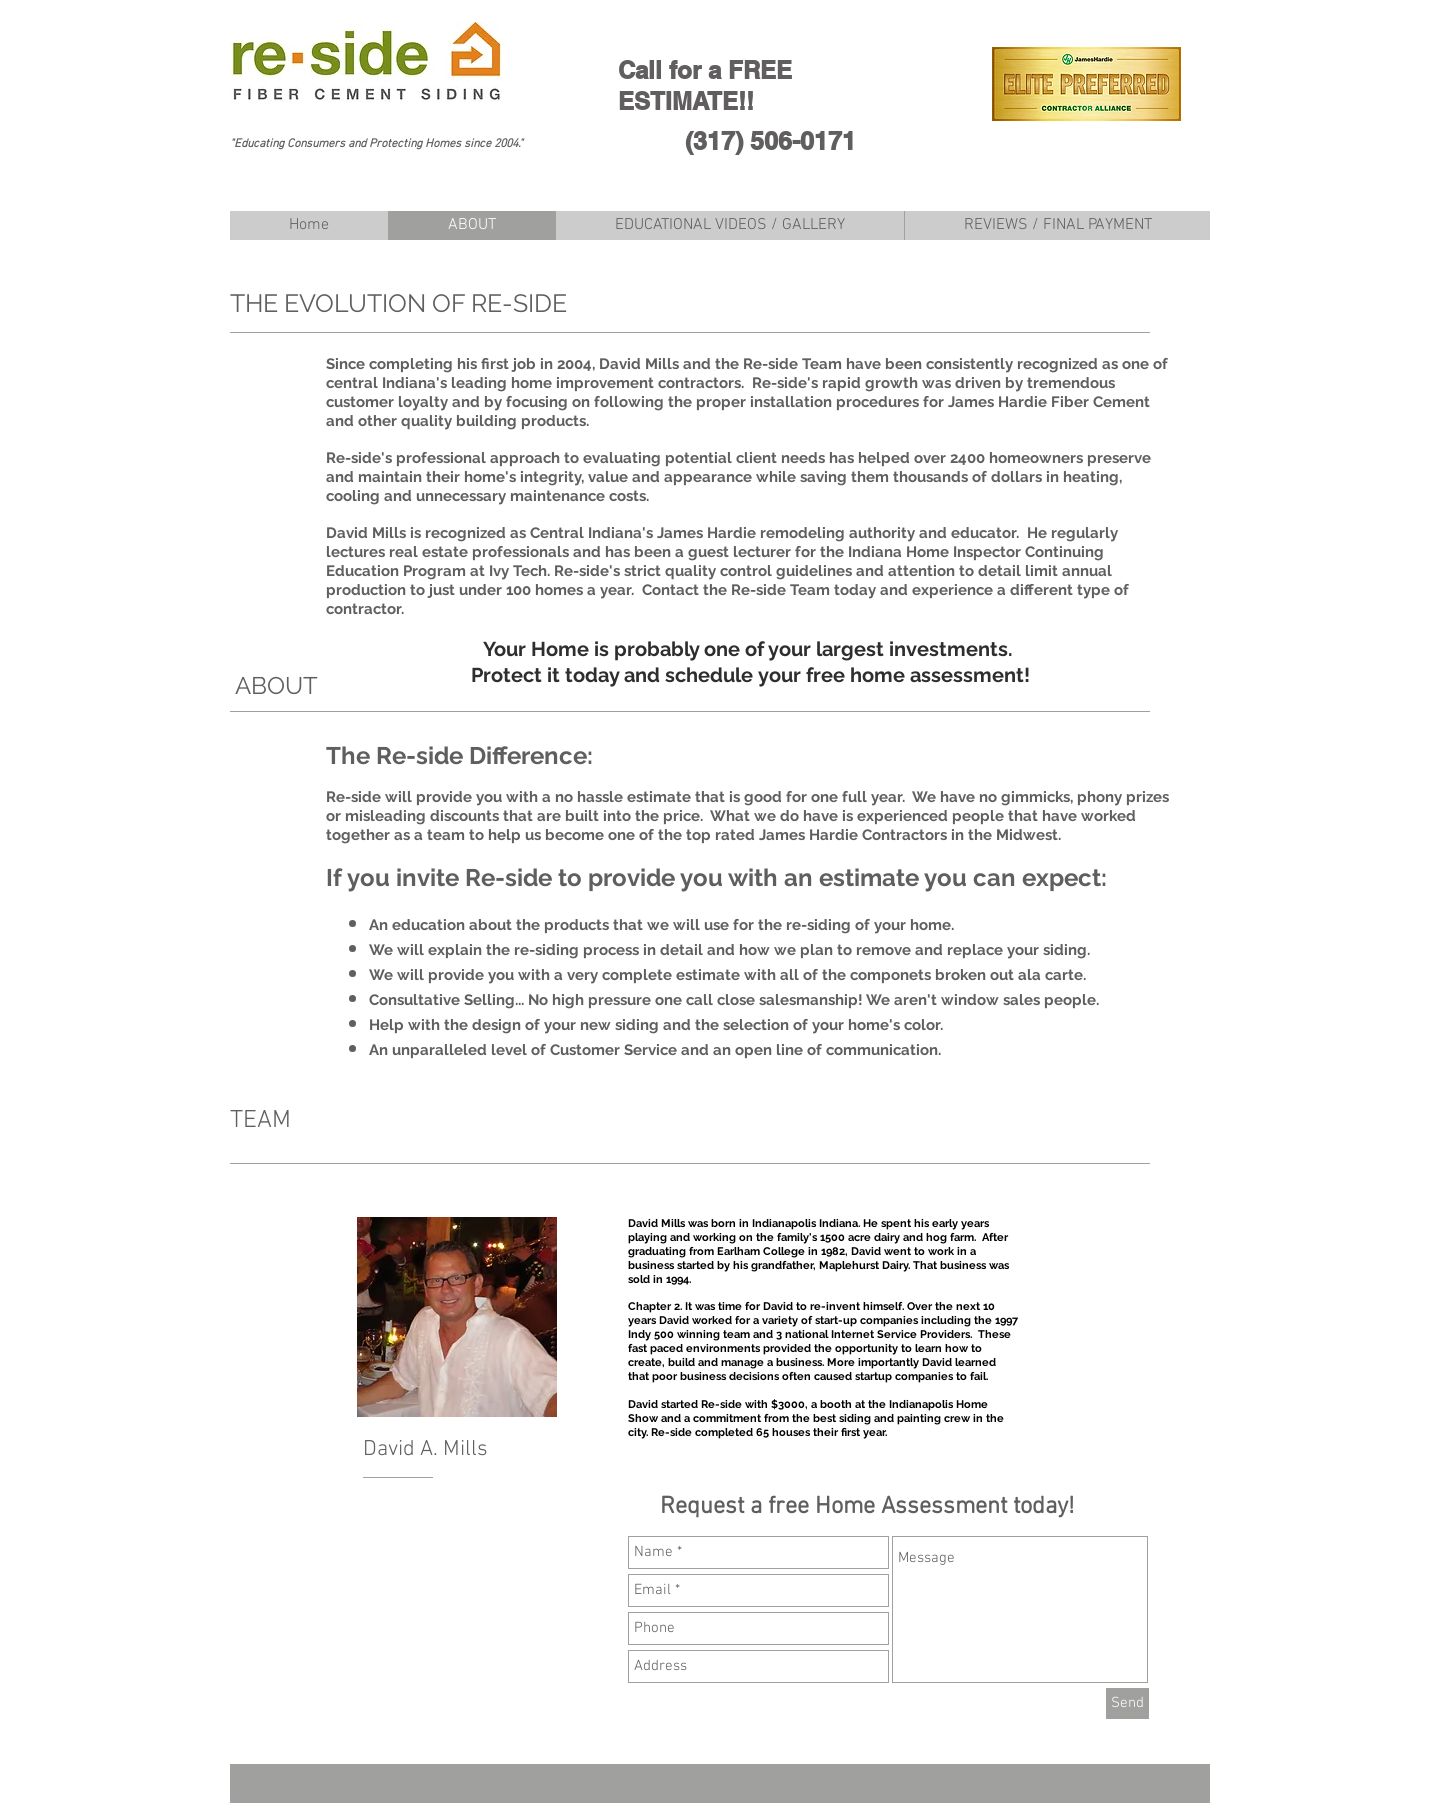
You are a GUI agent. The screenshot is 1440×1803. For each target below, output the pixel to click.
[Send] (1127, 1703)
